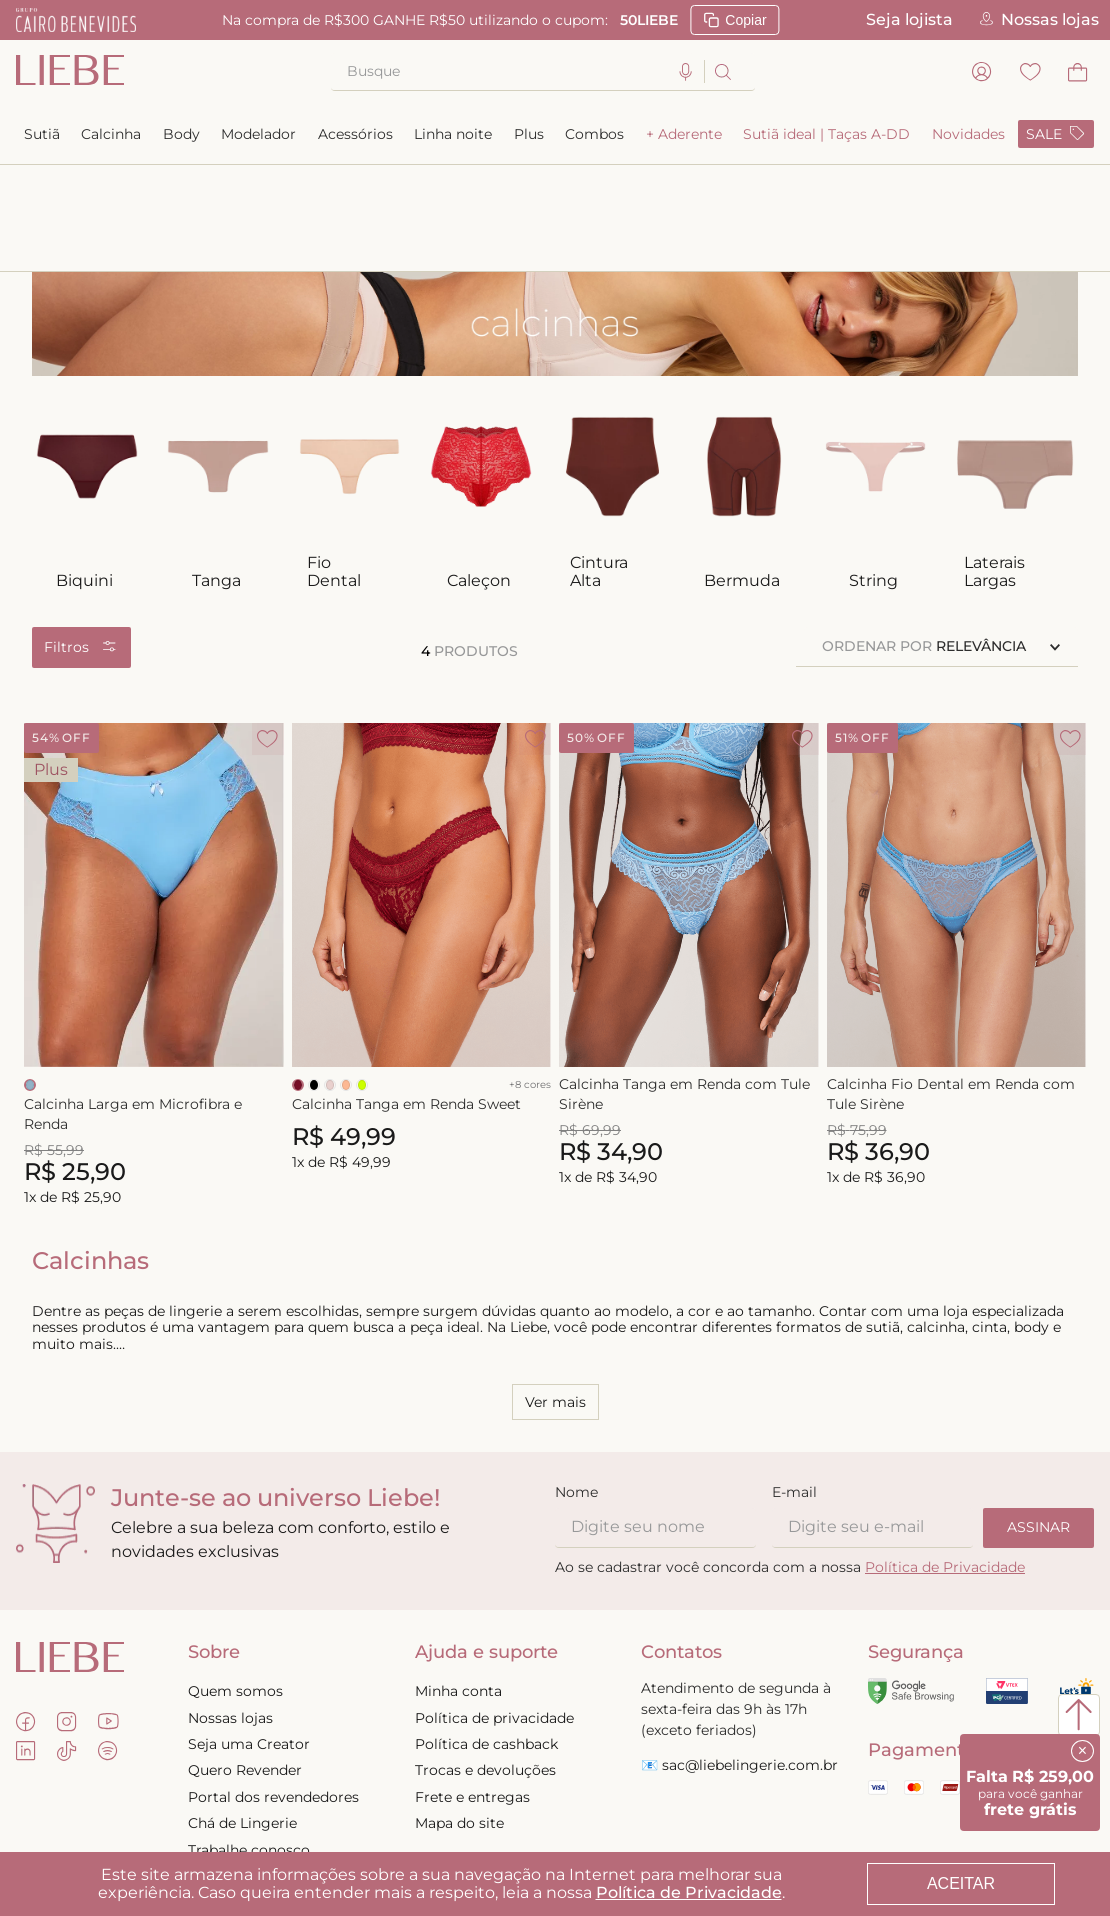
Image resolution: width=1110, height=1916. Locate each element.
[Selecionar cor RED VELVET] (298, 978)
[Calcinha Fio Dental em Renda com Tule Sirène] (957, 859)
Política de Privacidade (689, 1892)
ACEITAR (961, 1883)
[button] (686, 72)
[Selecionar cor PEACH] (346, 978)
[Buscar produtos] (721, 71)
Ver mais (555, 1295)
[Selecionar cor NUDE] (330, 978)
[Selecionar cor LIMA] (362, 978)
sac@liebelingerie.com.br (750, 1658)
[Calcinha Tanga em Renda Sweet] (422, 859)
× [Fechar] (1082, 1750)
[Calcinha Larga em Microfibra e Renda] (154, 859)
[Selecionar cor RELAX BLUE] (30, 978)
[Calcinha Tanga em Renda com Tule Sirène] (689, 859)
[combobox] (543, 72)
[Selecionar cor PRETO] (314, 978)
